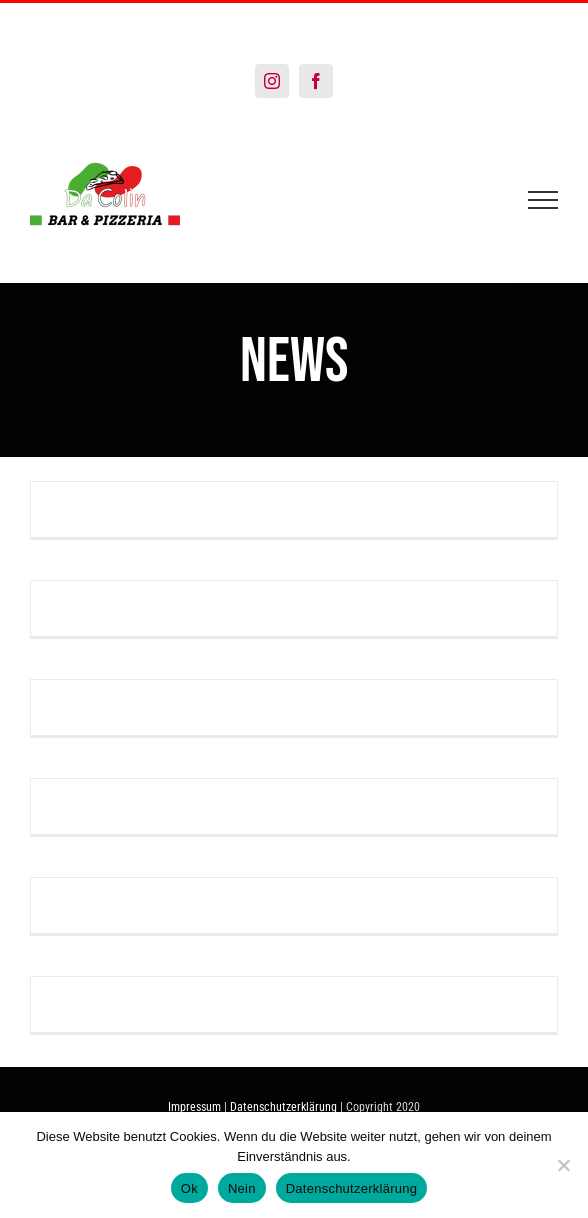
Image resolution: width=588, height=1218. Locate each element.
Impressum (194, 1107)
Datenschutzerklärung (283, 1107)
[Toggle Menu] (543, 200)
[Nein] (563, 1165)
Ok (189, 1188)
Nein (242, 1188)
